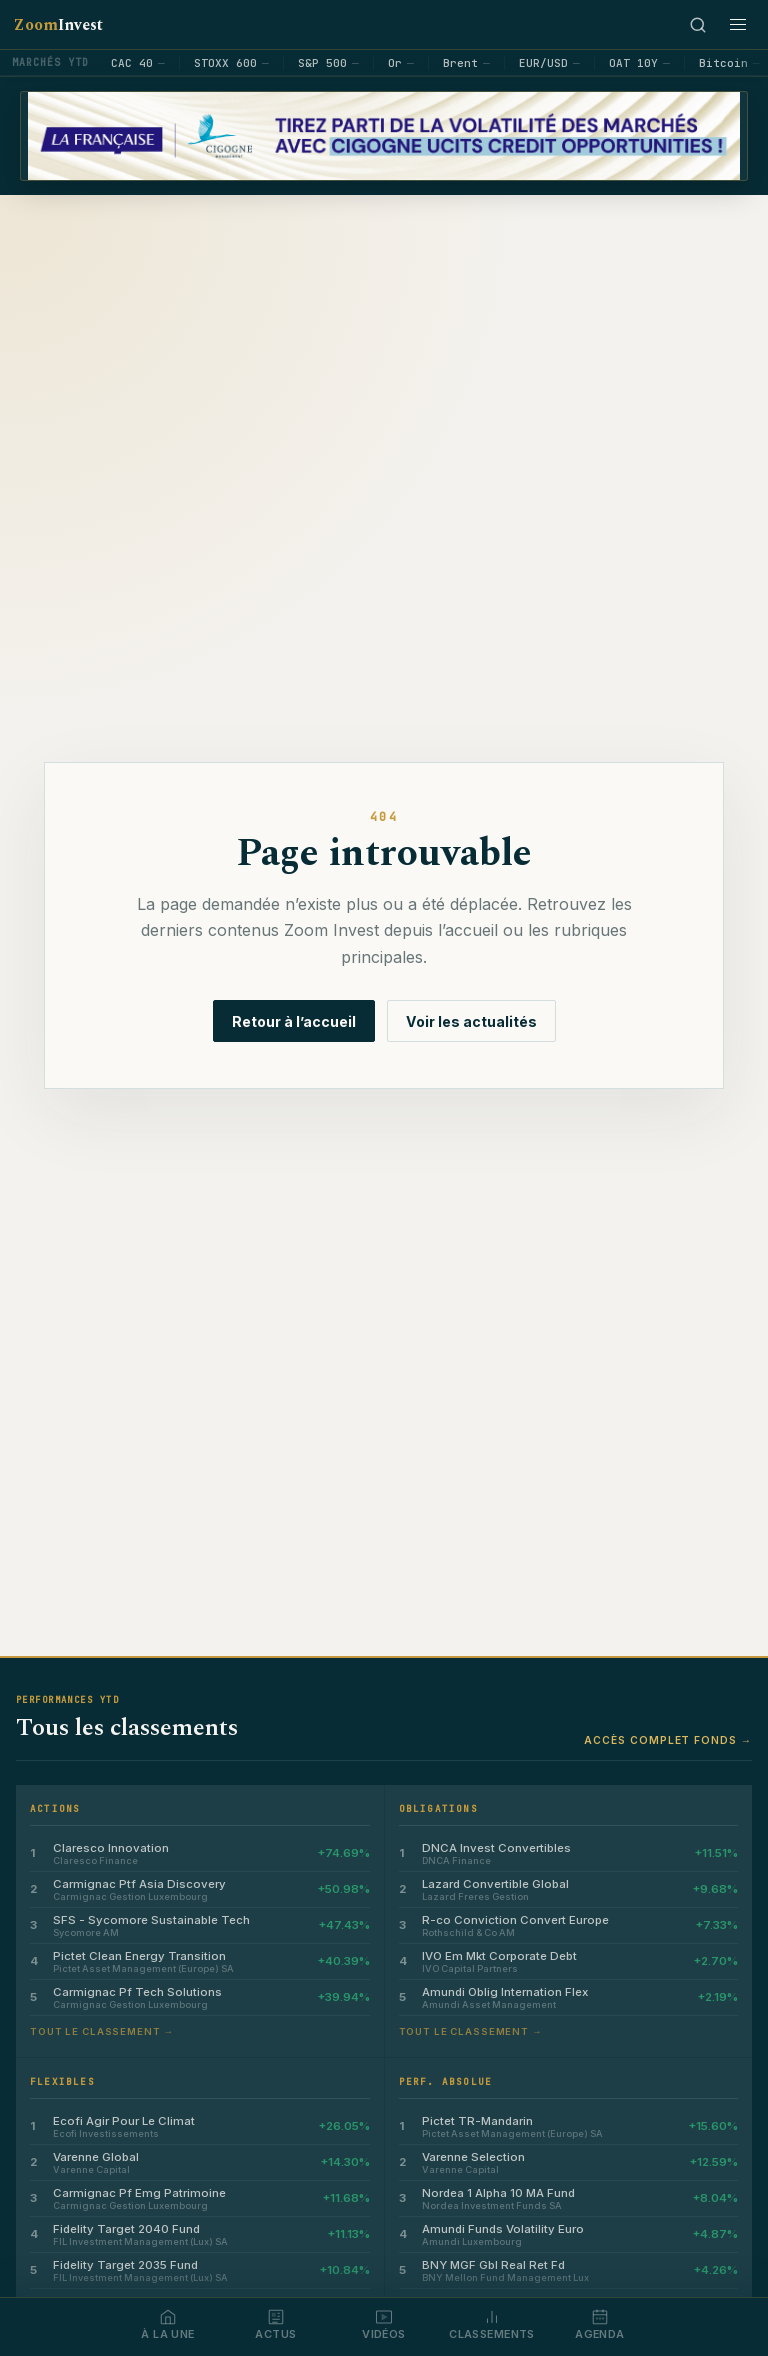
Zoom (58, 25)
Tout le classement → (102, 2031)
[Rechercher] (698, 25)
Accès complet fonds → (668, 1740)
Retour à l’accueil (294, 1021)
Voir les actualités (471, 1021)
